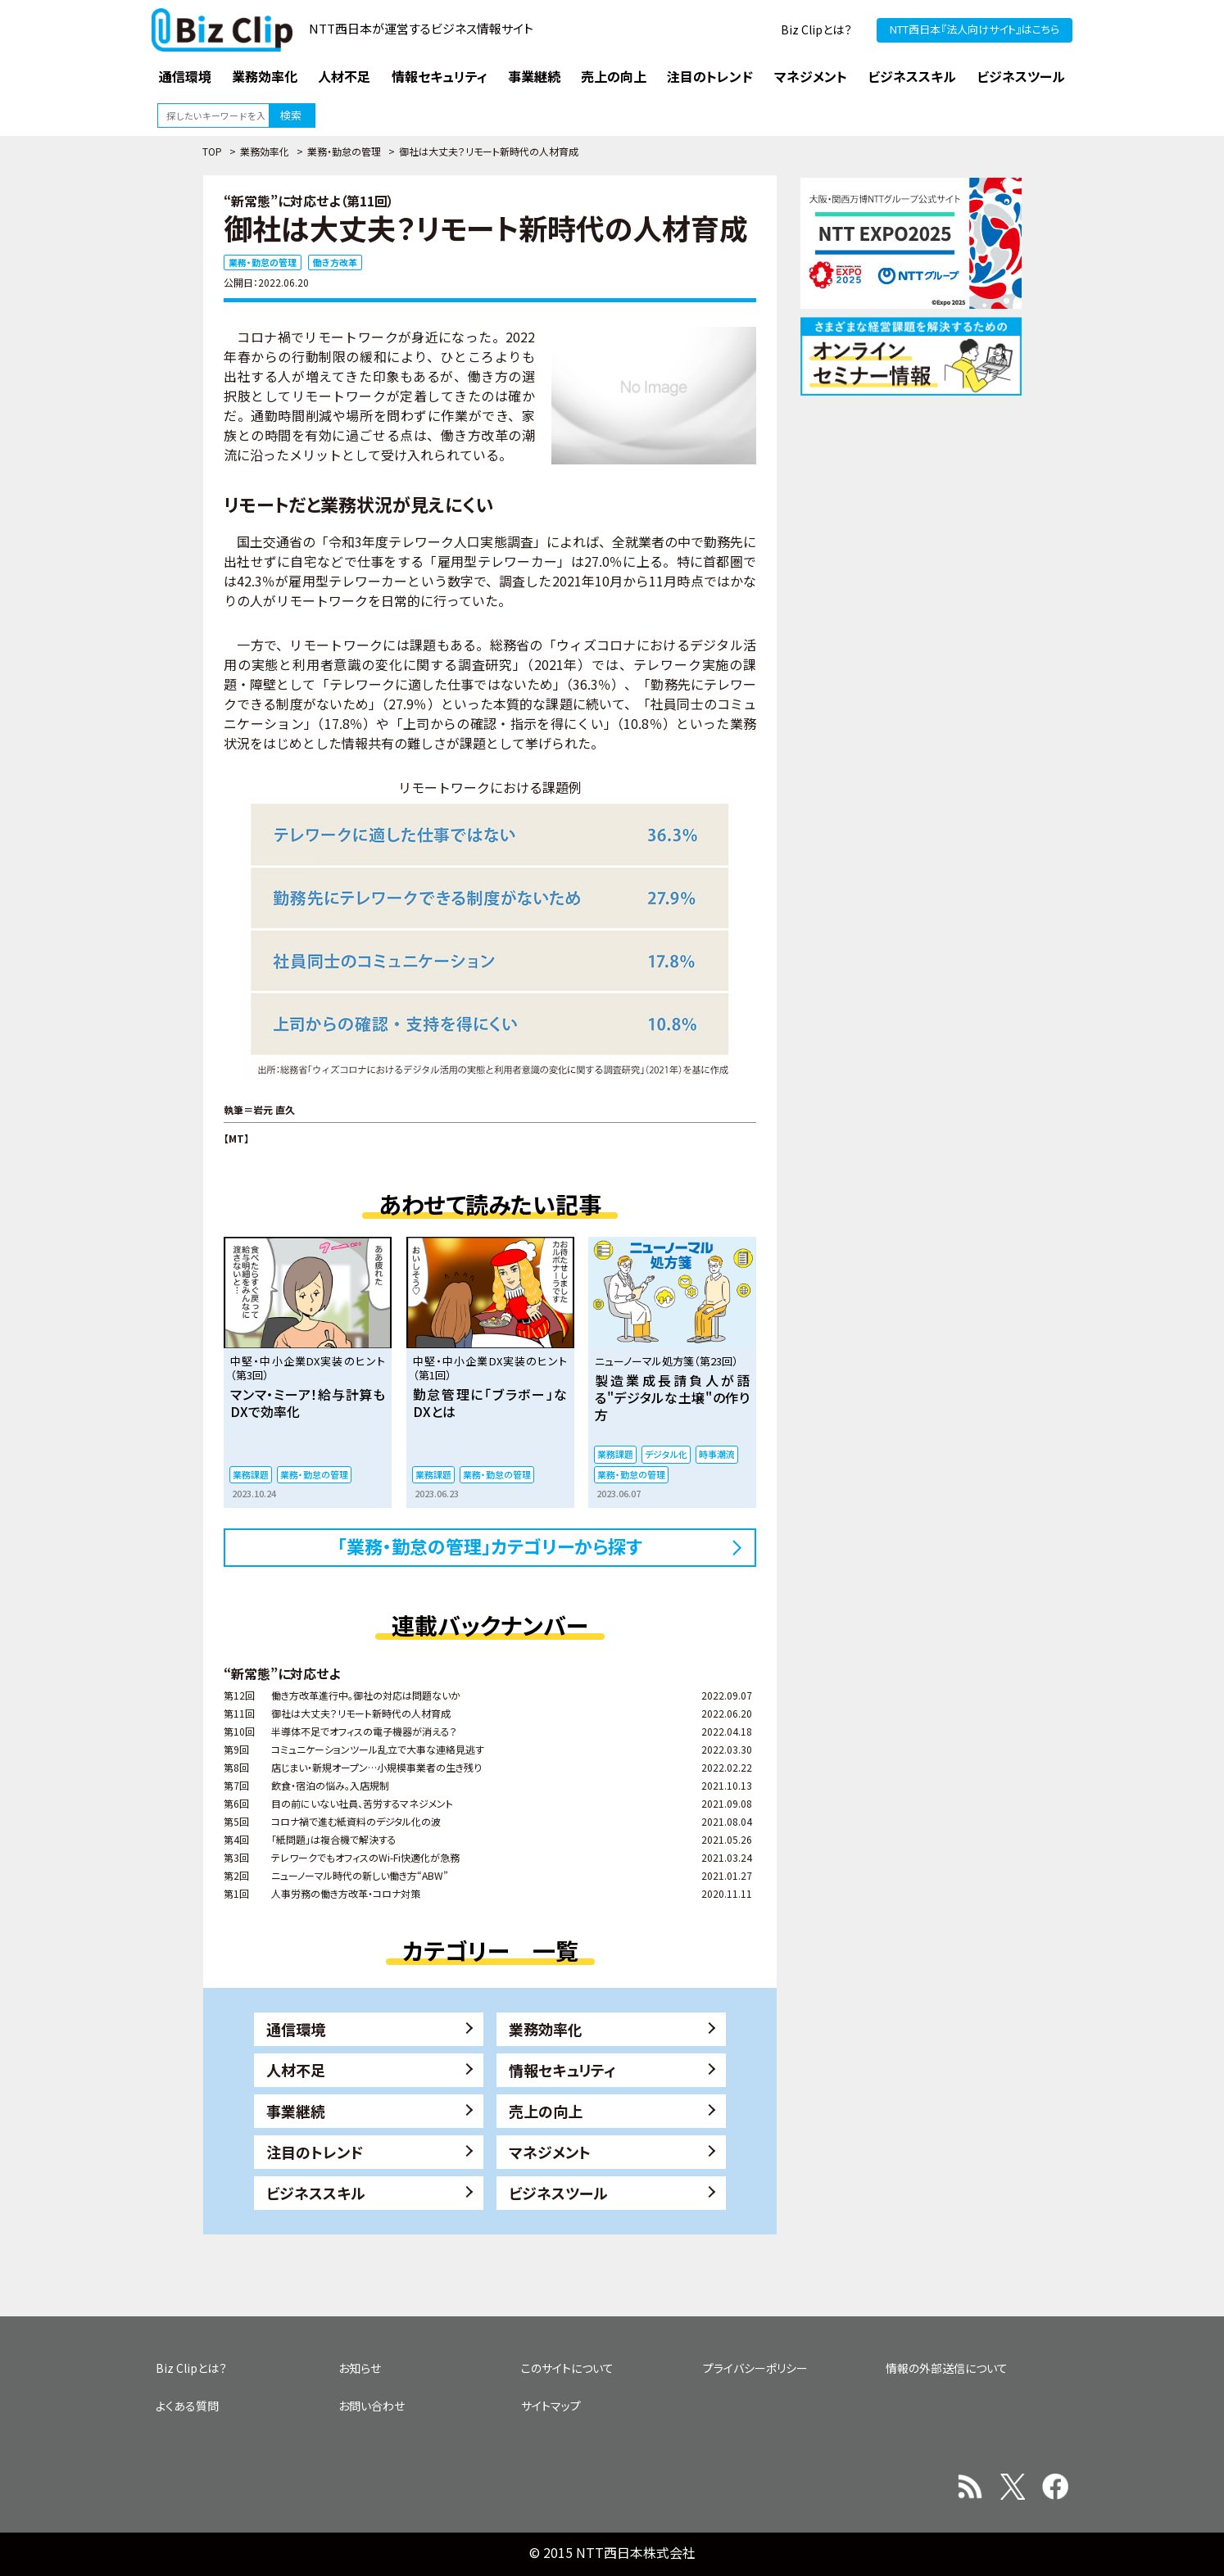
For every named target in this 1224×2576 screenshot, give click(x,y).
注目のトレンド (314, 2151)
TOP (212, 151)
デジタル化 (666, 1453)
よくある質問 (187, 2405)
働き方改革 (335, 262)
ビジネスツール (558, 2192)
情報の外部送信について (947, 2368)
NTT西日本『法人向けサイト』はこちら (974, 29)
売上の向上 (546, 2110)
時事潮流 (717, 1453)
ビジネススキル (315, 2192)
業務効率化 (264, 151)
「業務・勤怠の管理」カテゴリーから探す (490, 1545)
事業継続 (295, 2110)
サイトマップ (551, 2405)
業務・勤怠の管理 (344, 151)
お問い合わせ (371, 2405)
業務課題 (251, 1474)
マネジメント (550, 2151)
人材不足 (295, 2069)
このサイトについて (567, 2368)
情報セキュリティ (562, 2069)
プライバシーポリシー (755, 2368)
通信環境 (295, 2029)
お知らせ (359, 2368)
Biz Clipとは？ (816, 29)
